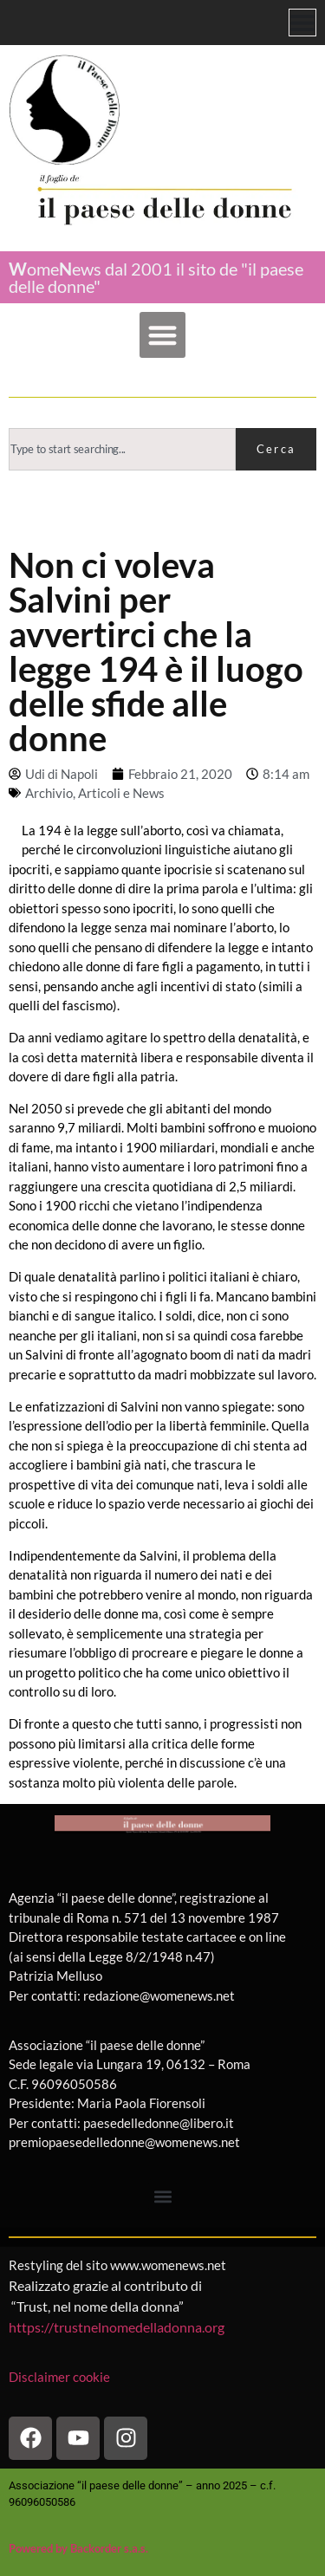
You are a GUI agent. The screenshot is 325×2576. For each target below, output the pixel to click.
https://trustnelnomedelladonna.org (116, 2327)
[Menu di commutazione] (302, 22)
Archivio (49, 793)
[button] (162, 335)
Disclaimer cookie (61, 2377)
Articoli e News (121, 793)
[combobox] (122, 449)
